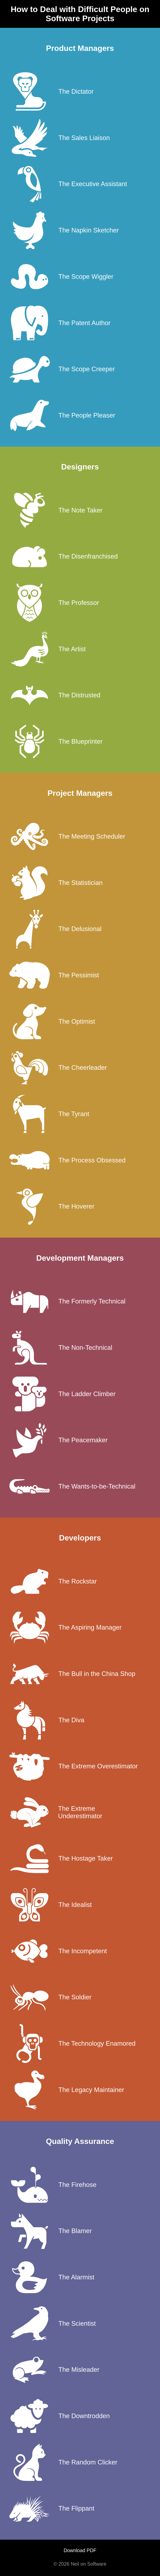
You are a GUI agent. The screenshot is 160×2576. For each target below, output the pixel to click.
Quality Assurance (79, 2142)
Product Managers (80, 48)
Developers (80, 1538)
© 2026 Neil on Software (80, 2565)
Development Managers (80, 1258)
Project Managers (80, 793)
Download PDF (80, 2551)
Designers (80, 467)
